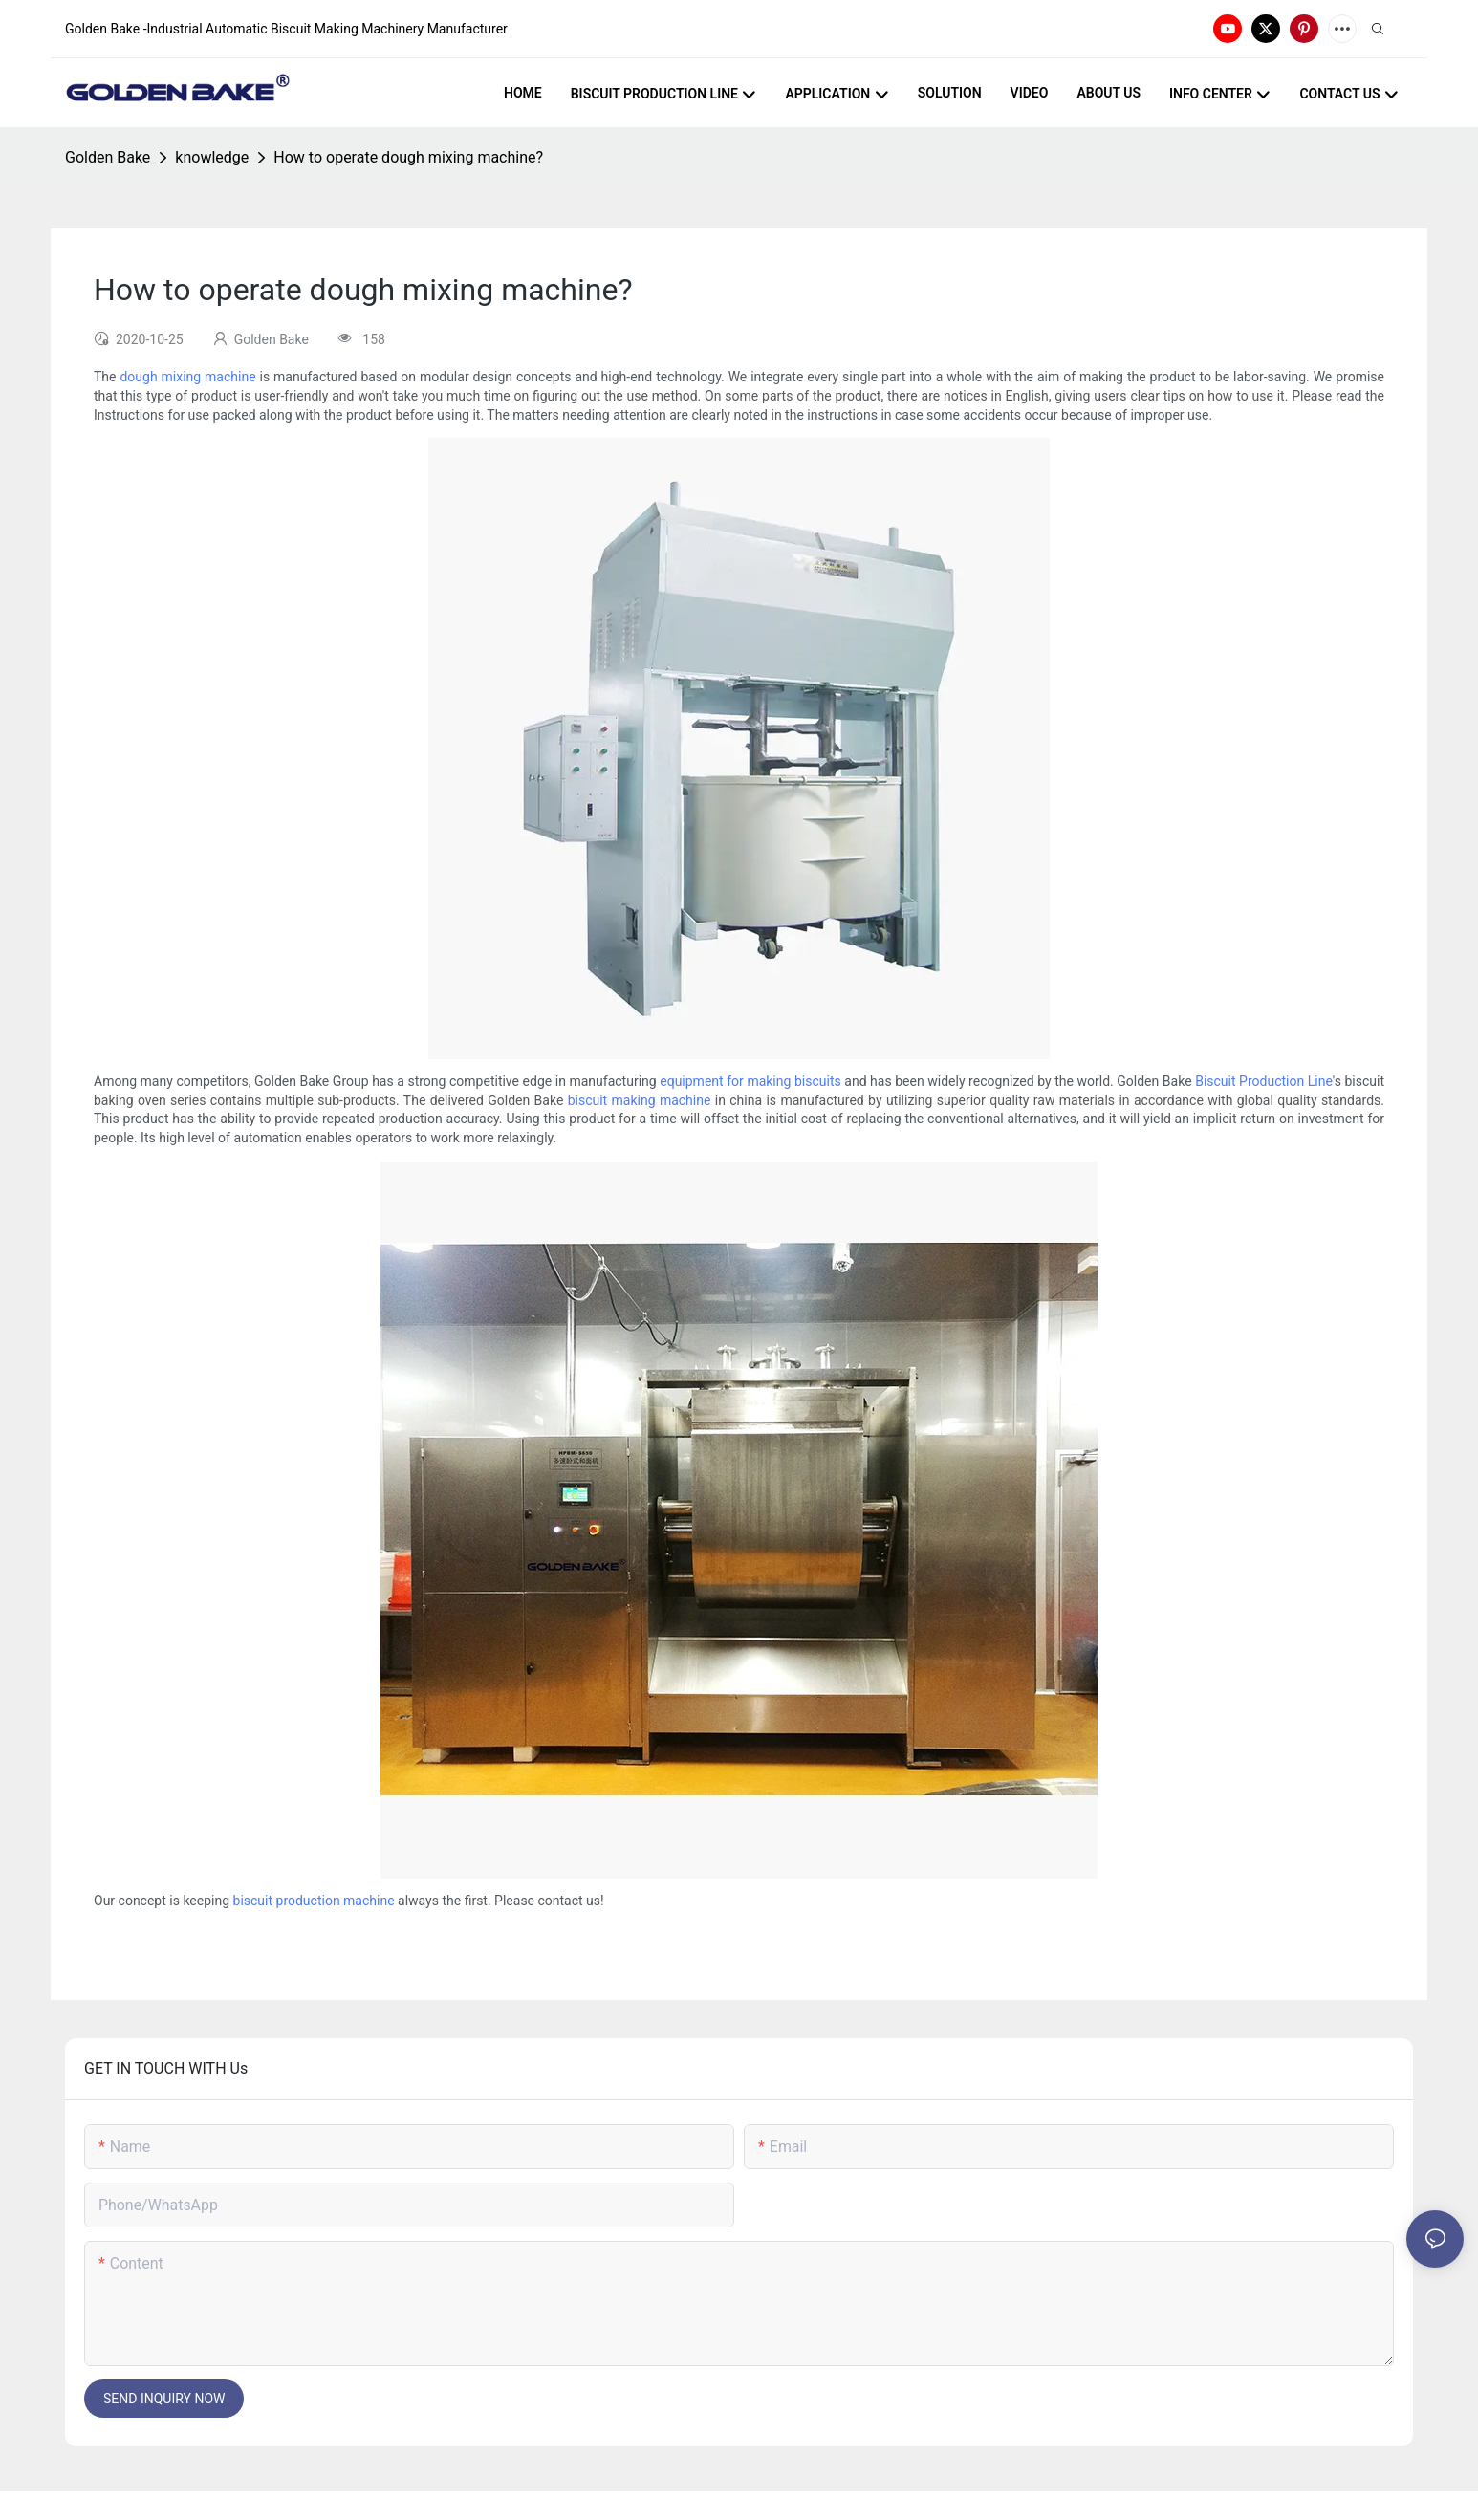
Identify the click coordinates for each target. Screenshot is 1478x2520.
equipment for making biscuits (750, 1081)
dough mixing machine (187, 376)
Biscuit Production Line (1264, 1081)
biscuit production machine (314, 1900)
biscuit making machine (639, 1100)
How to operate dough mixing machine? (408, 157)
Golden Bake (107, 157)
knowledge (212, 157)
